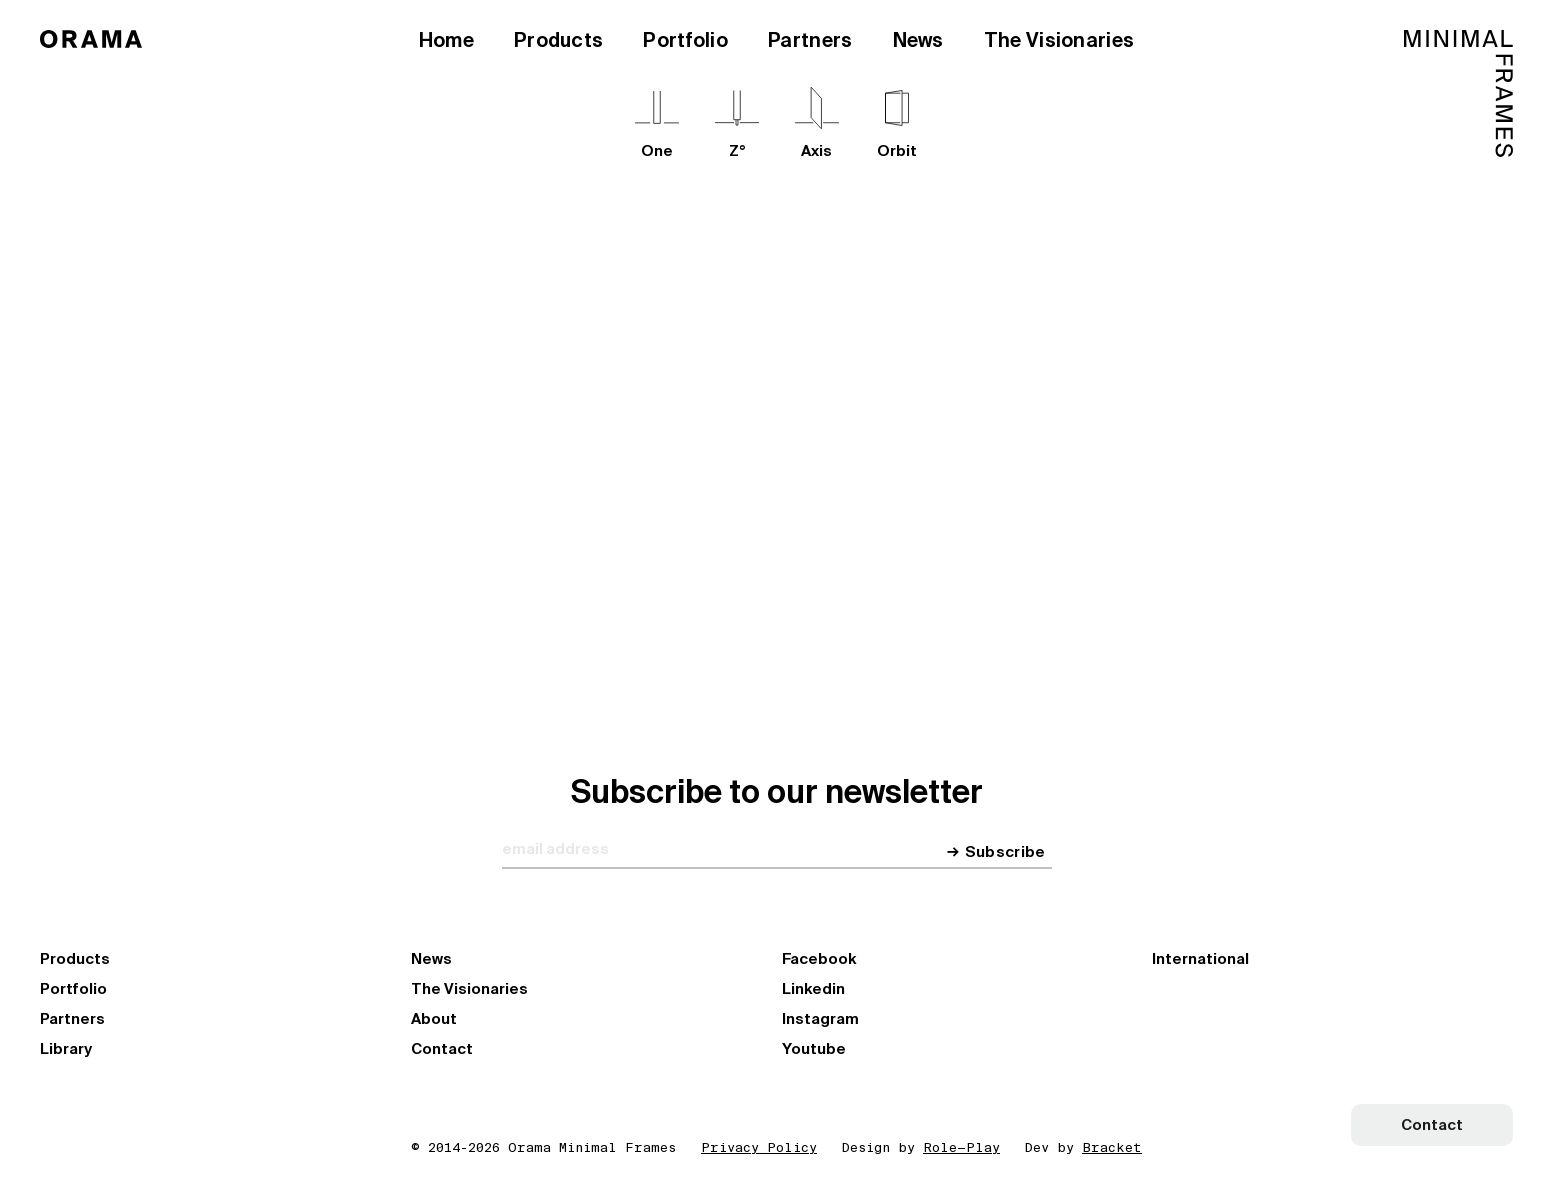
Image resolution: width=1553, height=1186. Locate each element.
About (434, 1019)
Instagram (820, 1019)
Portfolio (685, 40)
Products (558, 40)
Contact (442, 1049)
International (1200, 959)
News (918, 40)
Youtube (814, 1049)
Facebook (819, 959)
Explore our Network (694, 492)
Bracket (1112, 1147)
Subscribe (1005, 852)
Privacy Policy (759, 1147)
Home (446, 40)
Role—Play (961, 1147)
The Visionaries (1059, 40)
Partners (810, 40)
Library (66, 1049)
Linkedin (813, 989)
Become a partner (884, 492)
